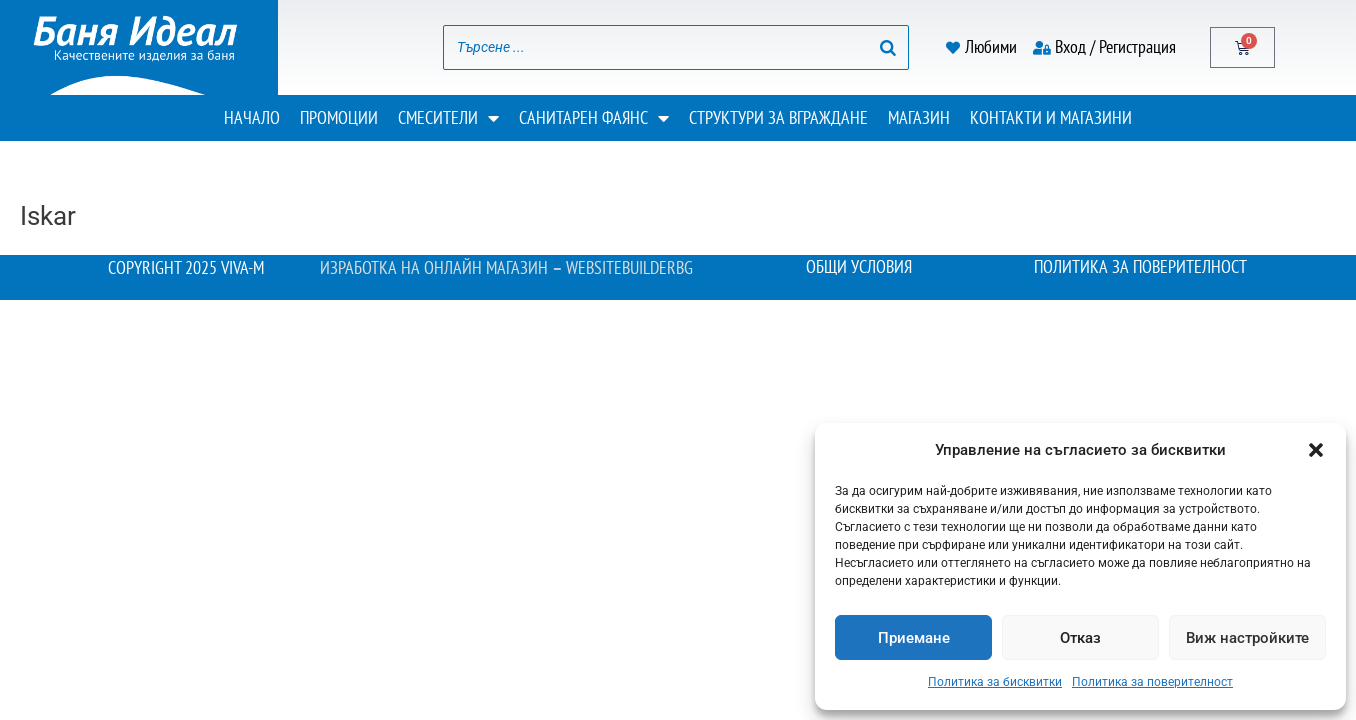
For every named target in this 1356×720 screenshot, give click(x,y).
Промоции (339, 117)
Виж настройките (1247, 638)
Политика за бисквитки (995, 682)
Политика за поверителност (1152, 682)
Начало (252, 117)
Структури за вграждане (778, 117)
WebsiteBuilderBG (639, 267)
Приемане (914, 638)
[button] (1316, 450)
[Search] (888, 47)
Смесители (448, 118)
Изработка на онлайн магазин (425, 267)
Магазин (919, 117)
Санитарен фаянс (594, 118)
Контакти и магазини (1051, 117)
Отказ (1080, 638)
